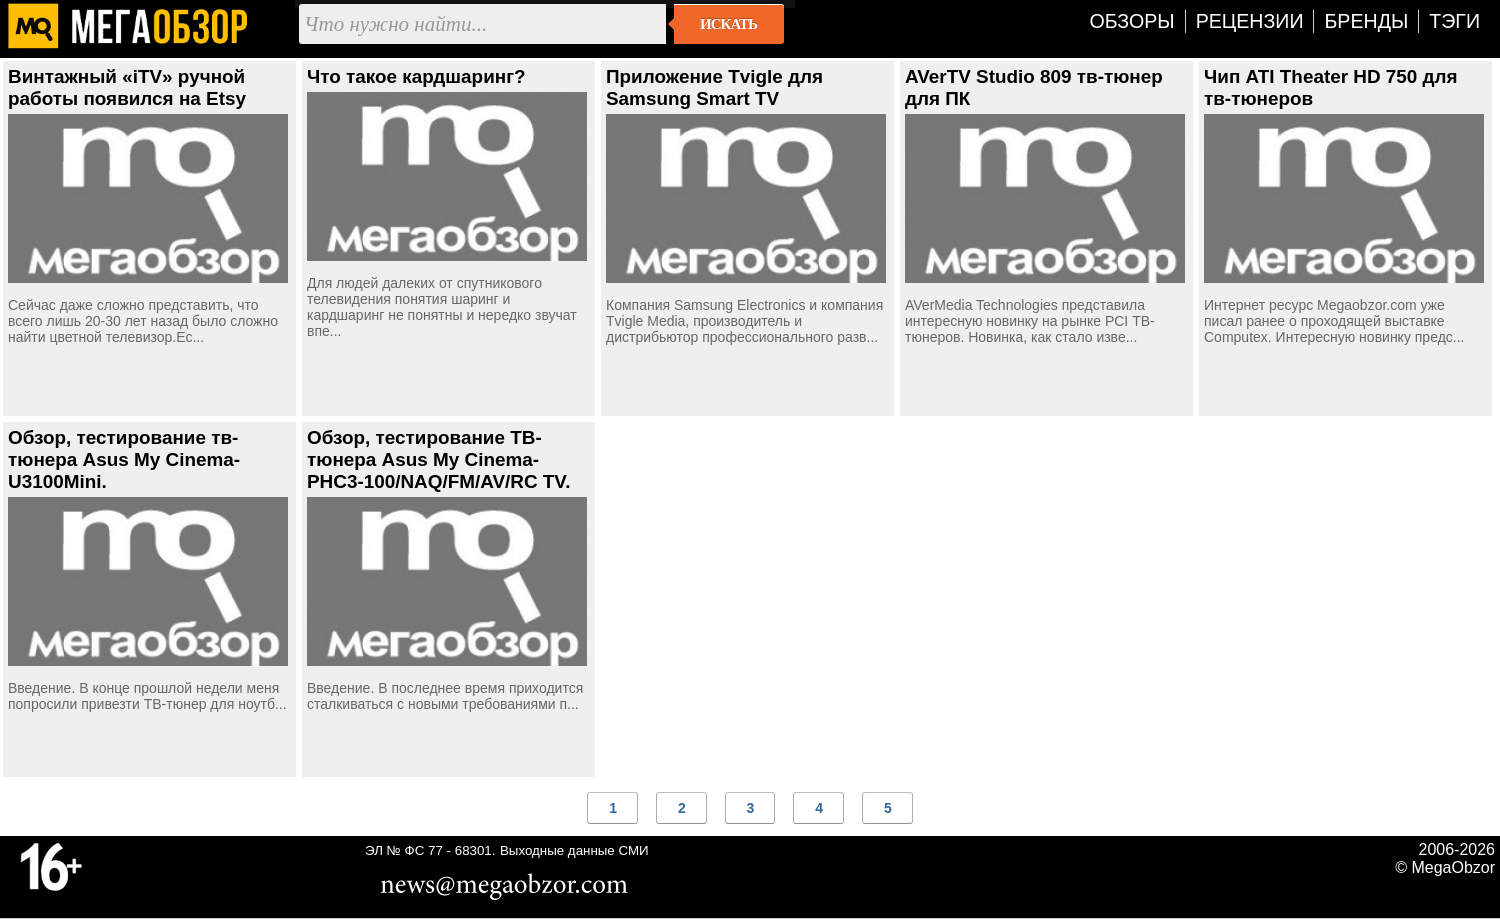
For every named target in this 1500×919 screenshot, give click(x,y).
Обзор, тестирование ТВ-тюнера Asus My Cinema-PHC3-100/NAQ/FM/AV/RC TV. (438, 459)
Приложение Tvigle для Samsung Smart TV (714, 87)
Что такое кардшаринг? (416, 76)
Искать (728, 24)
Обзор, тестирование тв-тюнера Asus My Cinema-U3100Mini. (124, 459)
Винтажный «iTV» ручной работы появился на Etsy (127, 87)
